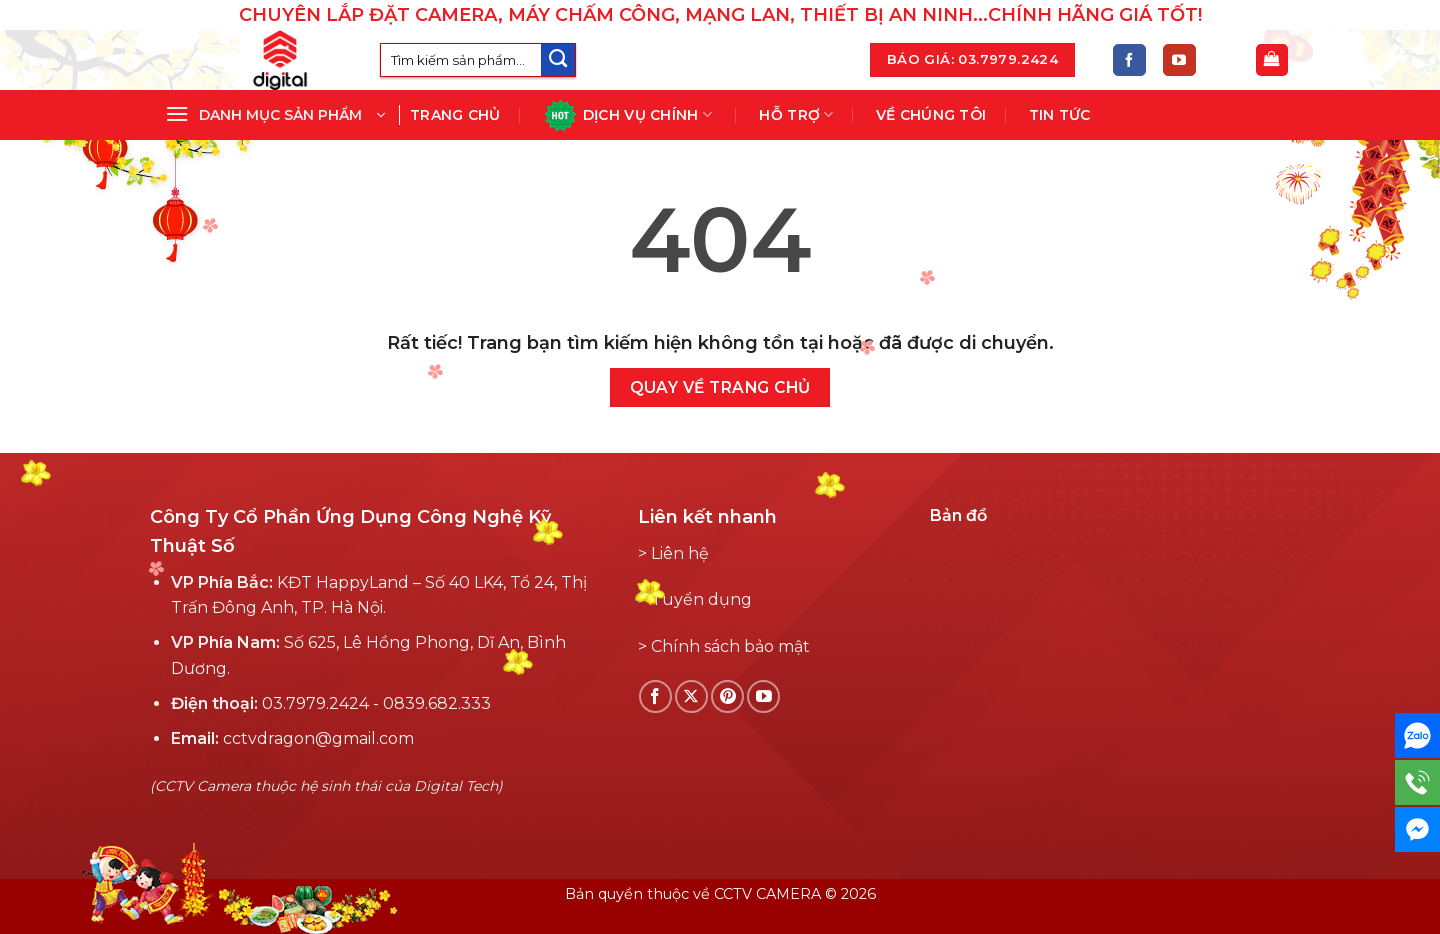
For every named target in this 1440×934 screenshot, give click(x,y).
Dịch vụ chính (627, 115)
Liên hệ (680, 553)
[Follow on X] (691, 696)
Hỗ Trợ (796, 114)
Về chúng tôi (931, 115)
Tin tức (1060, 115)
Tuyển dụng (701, 599)
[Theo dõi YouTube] (1179, 60)
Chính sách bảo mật (730, 646)
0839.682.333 (437, 703)
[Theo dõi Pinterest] (727, 696)
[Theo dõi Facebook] (1129, 60)
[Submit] (558, 60)
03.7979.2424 (315, 703)
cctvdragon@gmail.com (318, 738)
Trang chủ (455, 115)
